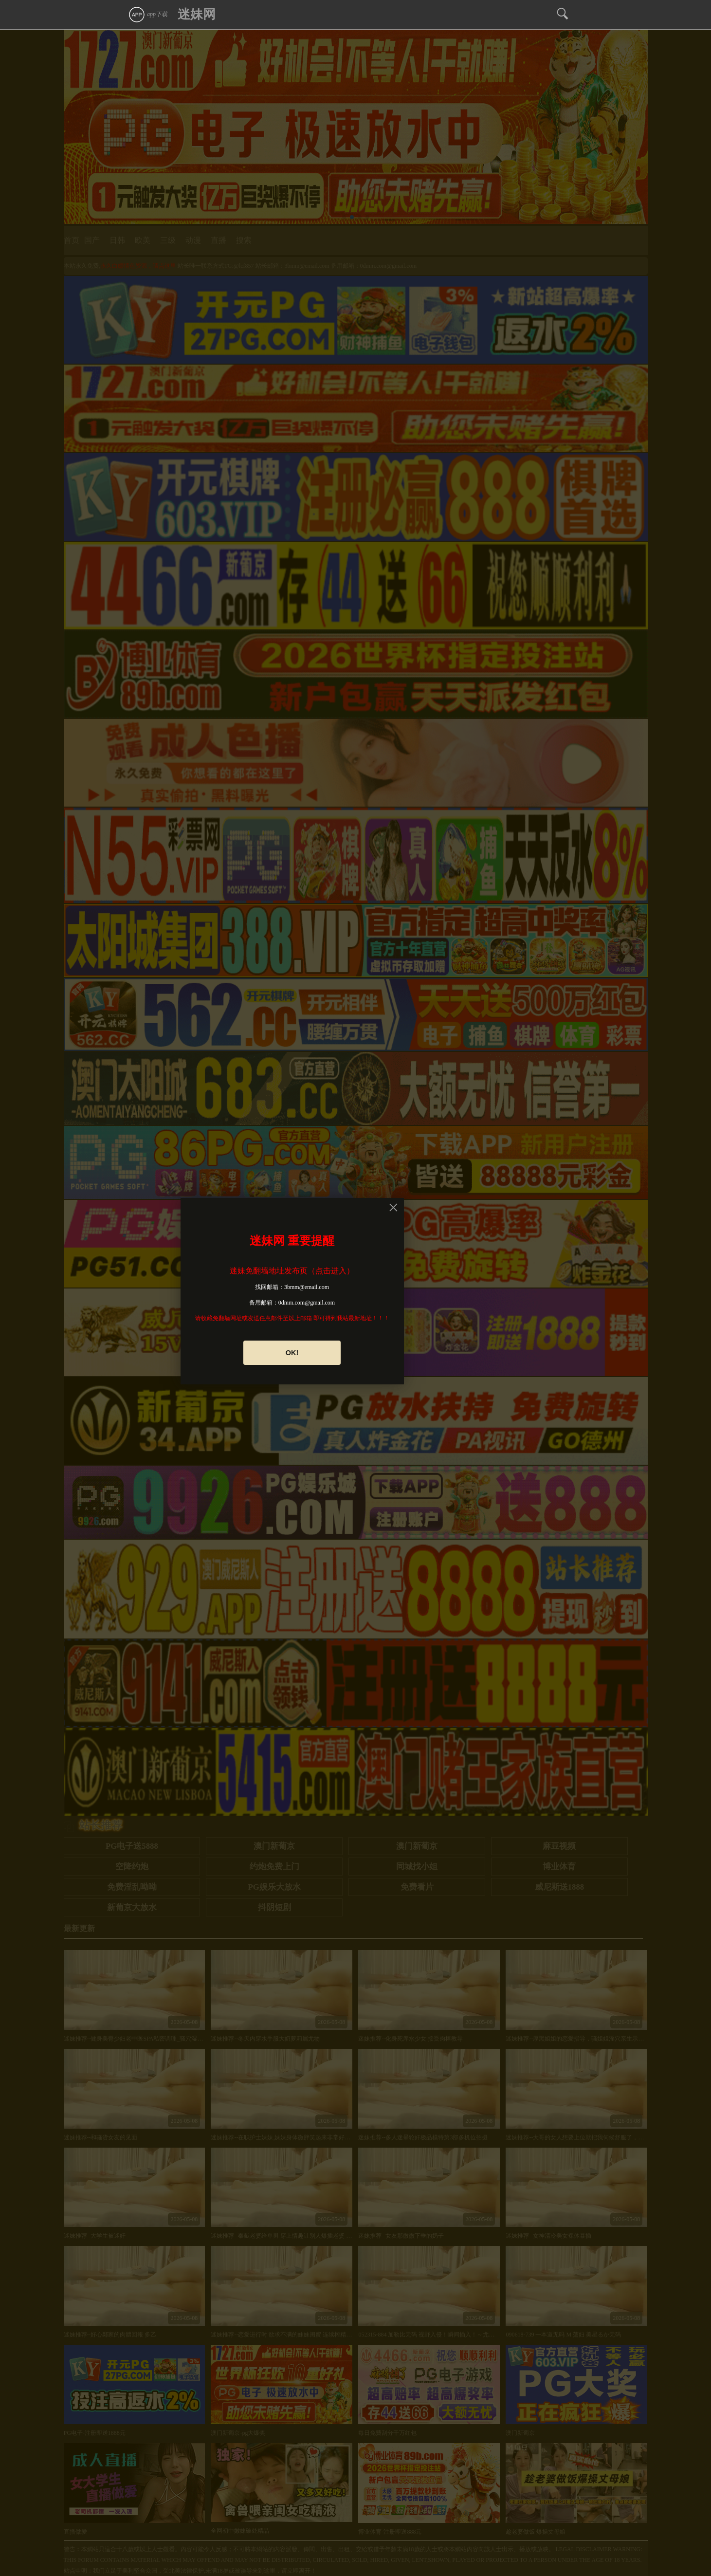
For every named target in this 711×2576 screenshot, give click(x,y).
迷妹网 (197, 14)
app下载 (147, 14)
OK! (292, 1353)
